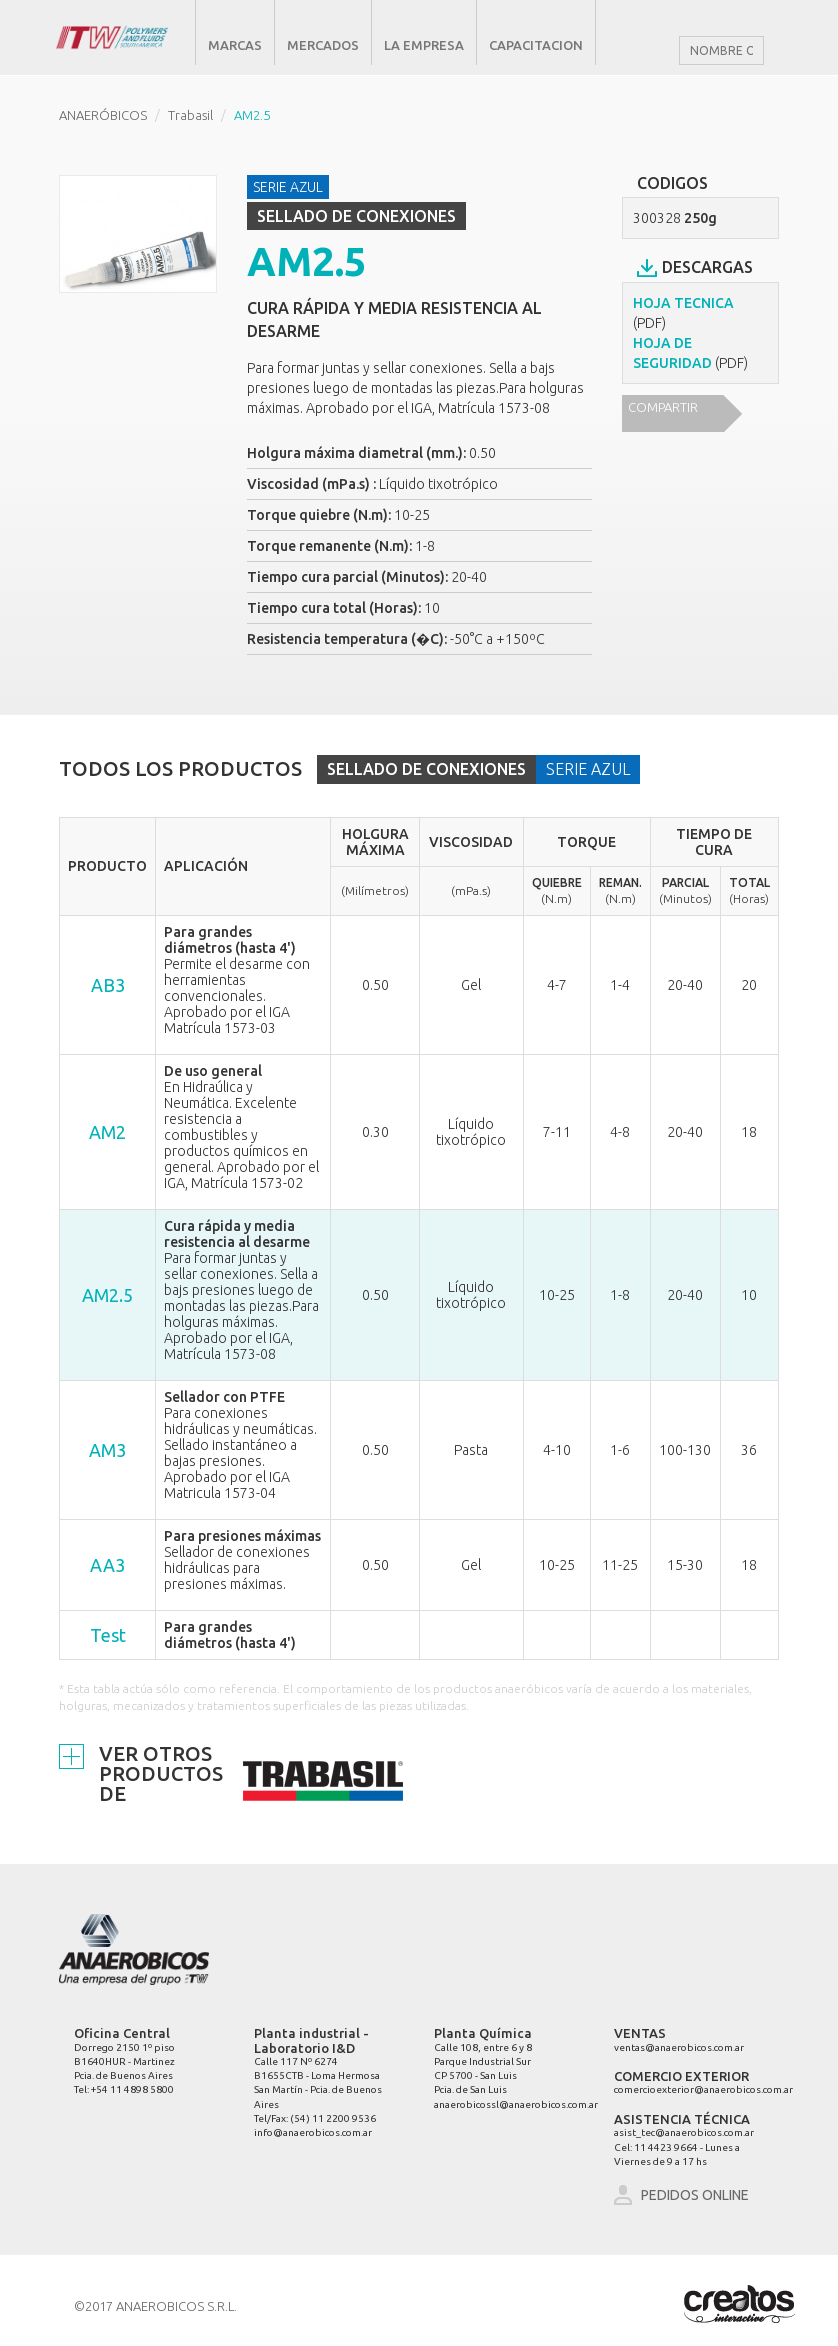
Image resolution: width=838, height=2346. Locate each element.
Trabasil (190, 115)
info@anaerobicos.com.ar (313, 2132)
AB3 (108, 985)
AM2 (107, 1132)
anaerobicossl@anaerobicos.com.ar (516, 2104)
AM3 (107, 1450)
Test (108, 1635)
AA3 (107, 1565)
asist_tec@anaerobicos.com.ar (684, 2132)
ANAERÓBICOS (103, 115)
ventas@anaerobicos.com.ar (679, 2047)
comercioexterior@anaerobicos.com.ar (703, 2089)
